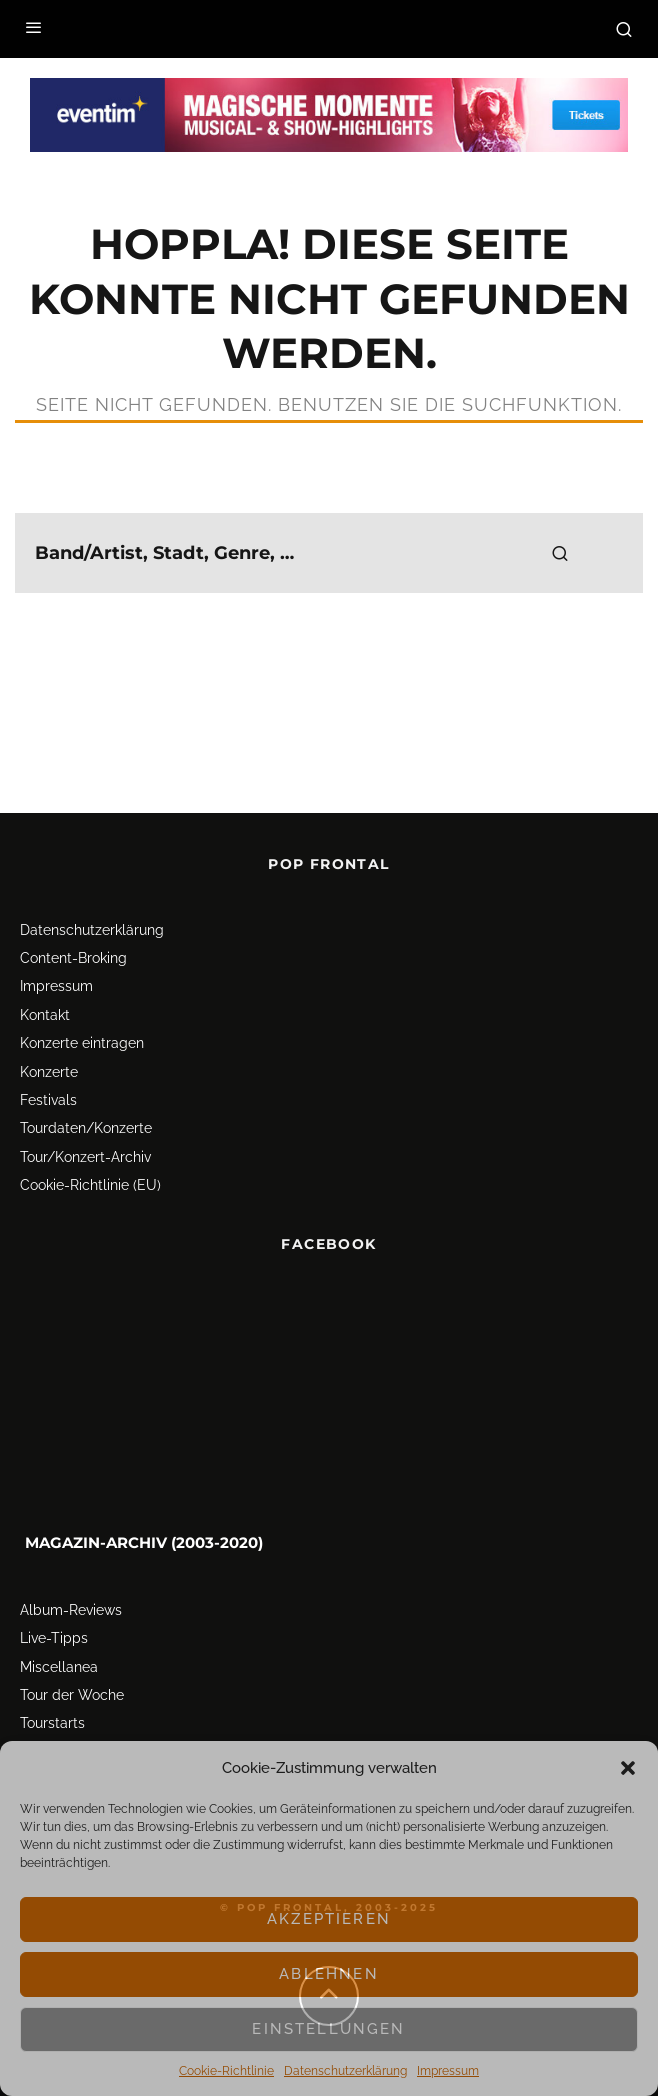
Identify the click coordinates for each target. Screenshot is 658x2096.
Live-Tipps (54, 1638)
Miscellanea (59, 1667)
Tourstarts (52, 1723)
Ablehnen (328, 1974)
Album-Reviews (71, 1610)
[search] (560, 553)
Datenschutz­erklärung (345, 2071)
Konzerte (49, 1072)
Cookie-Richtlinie (226, 2071)
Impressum (448, 2071)
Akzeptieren (329, 1919)
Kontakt (45, 1015)
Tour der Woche (72, 1695)
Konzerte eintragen (82, 1043)
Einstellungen (328, 2029)
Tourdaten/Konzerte (86, 1128)
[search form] (329, 553)
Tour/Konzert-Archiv (85, 1157)
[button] (628, 1768)
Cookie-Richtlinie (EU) (90, 1185)
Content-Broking (73, 958)
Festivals (48, 1100)
